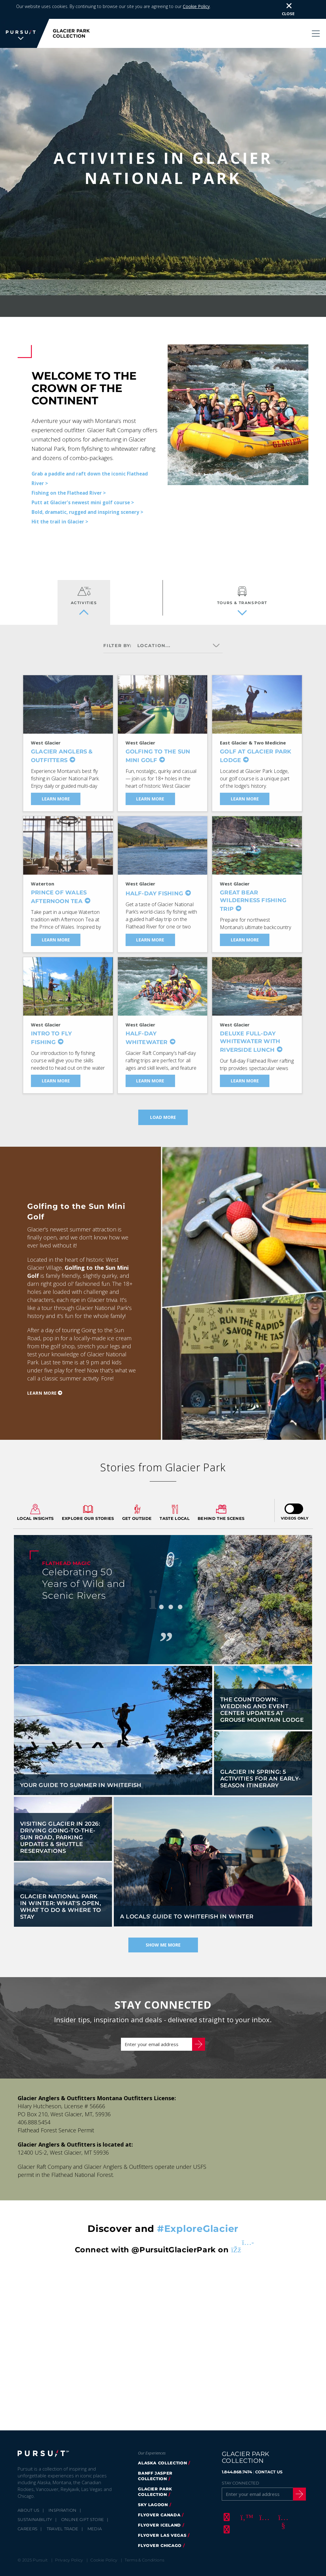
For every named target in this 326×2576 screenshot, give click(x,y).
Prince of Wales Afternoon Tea (59, 886)
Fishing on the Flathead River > (69, 482)
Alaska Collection (162, 2452)
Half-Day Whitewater (147, 1027)
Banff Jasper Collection (155, 2465)
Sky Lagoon (153, 2494)
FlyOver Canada (159, 2504)
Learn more (42, 1382)
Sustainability (35, 2509)
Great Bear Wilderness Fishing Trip (253, 890)
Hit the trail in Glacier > (60, 511)
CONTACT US (268, 2461)
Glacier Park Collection (155, 2481)
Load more (163, 1107)
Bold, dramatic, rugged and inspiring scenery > (87, 501)
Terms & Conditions (144, 2549)
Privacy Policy (69, 2549)
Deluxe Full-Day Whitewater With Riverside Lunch (250, 1031)
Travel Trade (63, 2518)
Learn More (56, 788)
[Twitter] (245, 2506)
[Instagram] (264, 2506)
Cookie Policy (196, 6)
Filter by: (117, 635)
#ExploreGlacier (197, 2218)
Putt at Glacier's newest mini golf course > (83, 492)
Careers (27, 2518)
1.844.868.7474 (237, 2461)
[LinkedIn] (226, 2519)
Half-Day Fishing (154, 883)
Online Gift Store (82, 2509)
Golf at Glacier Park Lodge (255, 745)
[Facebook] (226, 2506)
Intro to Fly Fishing (51, 1027)
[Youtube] (282, 2506)
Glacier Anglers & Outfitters (62, 745)
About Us (29, 2499)
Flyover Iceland (159, 2514)
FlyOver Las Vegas (162, 2524)
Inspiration (63, 2499)
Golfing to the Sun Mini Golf (158, 745)
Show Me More (163, 1934)
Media (95, 2518)
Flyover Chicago (160, 2534)
